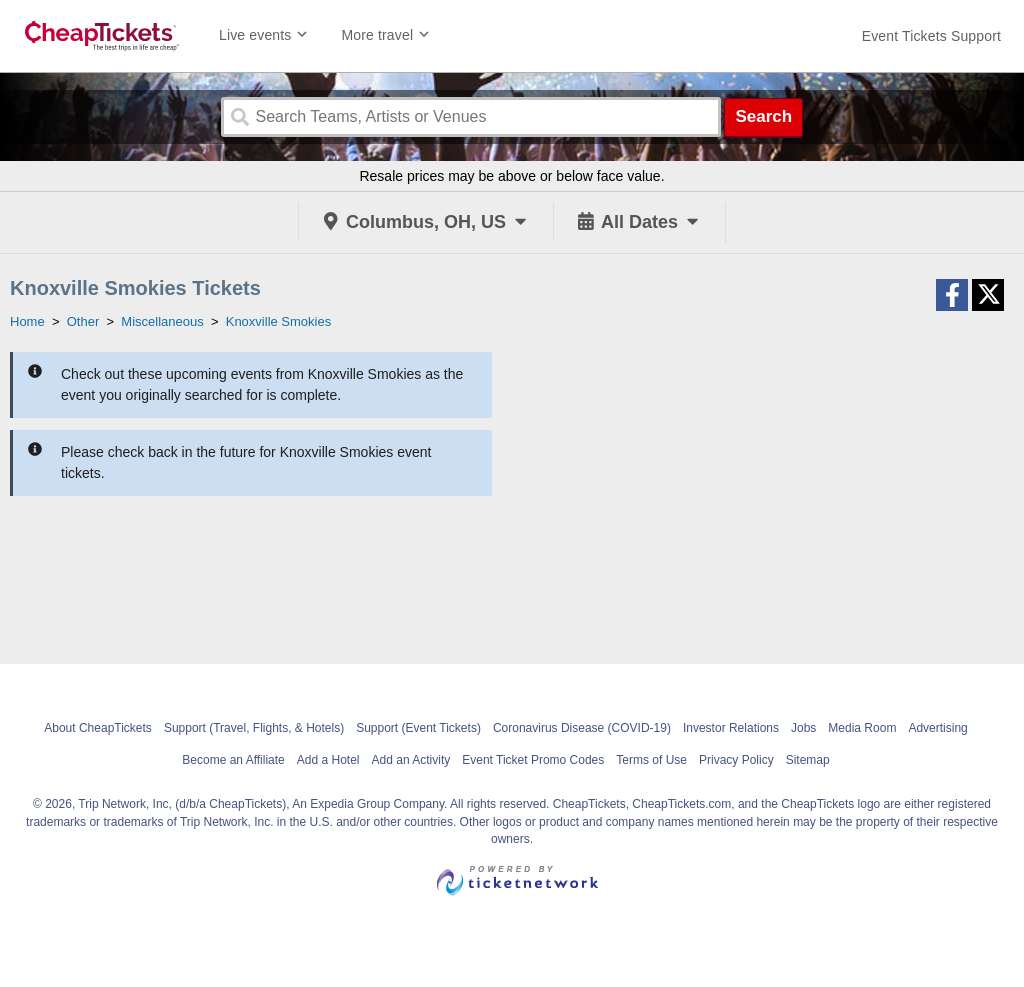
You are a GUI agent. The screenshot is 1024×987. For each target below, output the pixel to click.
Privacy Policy (736, 760)
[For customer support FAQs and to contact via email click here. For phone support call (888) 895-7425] (931, 36)
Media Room (862, 728)
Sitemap (808, 760)
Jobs (803, 728)
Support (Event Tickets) (418, 728)
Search (763, 116)
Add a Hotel (328, 760)
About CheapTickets (98, 728)
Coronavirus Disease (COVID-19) (582, 728)
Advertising (937, 728)
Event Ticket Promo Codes (533, 760)
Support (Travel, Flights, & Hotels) (254, 728)
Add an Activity (411, 760)
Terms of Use (651, 760)
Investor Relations (731, 728)
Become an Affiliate (233, 760)
